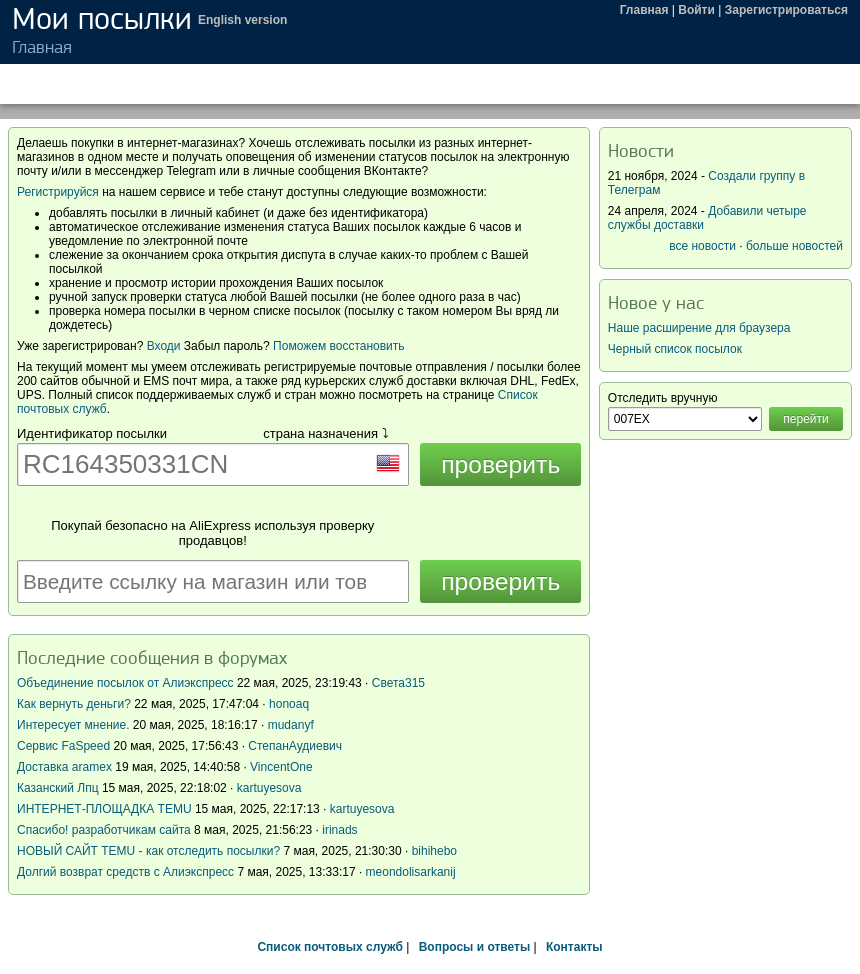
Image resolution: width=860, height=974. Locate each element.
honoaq (289, 704)
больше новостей (794, 246)
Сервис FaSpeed (63, 746)
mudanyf (291, 725)
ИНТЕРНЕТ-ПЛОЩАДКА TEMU (104, 809)
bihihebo (434, 851)
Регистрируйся (58, 192)
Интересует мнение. (73, 725)
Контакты (574, 947)
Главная (644, 10)
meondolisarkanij (411, 872)
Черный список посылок (675, 349)
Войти (696, 10)
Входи (164, 346)
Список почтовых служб (329, 947)
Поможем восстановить (338, 346)
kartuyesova (269, 788)
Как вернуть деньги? (74, 704)
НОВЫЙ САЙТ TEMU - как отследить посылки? (148, 851)
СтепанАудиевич (295, 746)
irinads (339, 830)
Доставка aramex (66, 767)
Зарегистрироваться (786, 10)
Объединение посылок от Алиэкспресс (125, 683)
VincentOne (281, 767)
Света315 (398, 683)
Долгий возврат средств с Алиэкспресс (125, 872)
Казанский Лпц (58, 788)
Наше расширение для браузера (699, 328)
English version (242, 20)
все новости (702, 246)
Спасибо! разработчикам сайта (104, 830)
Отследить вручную (663, 398)
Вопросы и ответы (474, 947)
